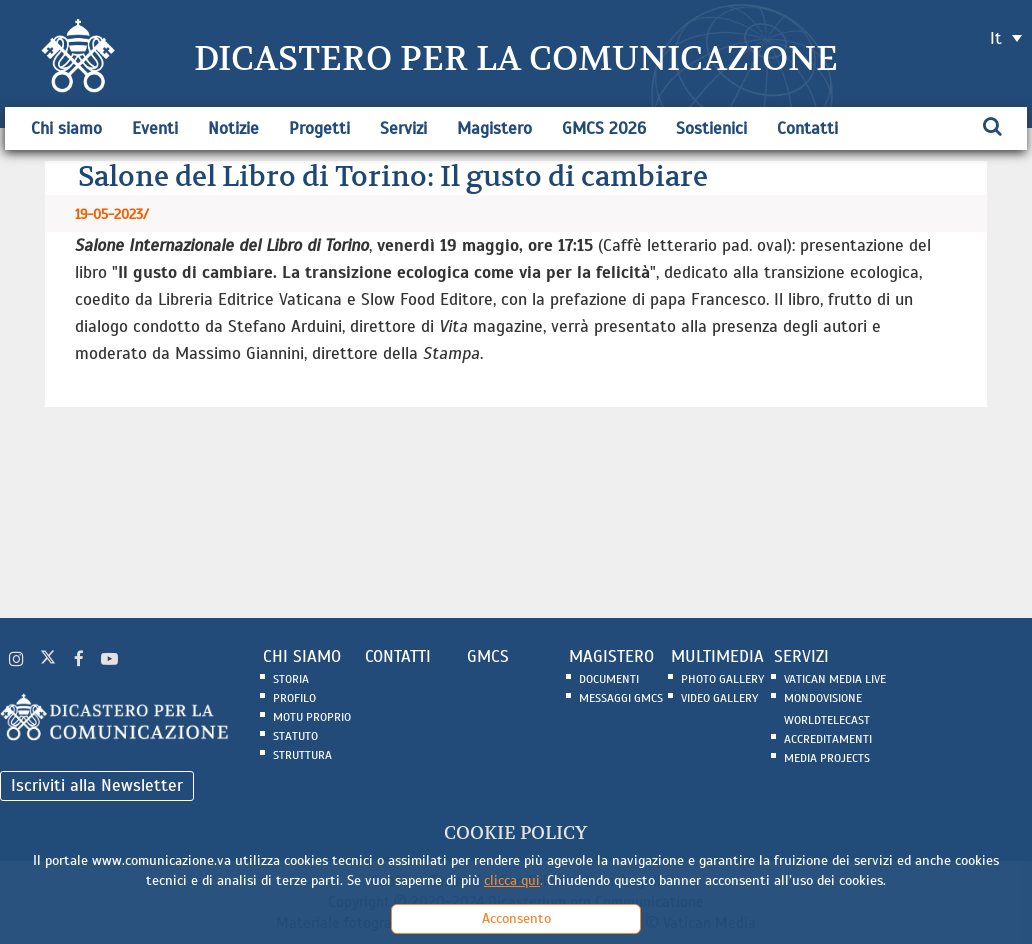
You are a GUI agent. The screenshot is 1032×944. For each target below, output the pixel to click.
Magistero (494, 128)
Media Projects (827, 758)
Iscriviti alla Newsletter (97, 785)
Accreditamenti (828, 739)
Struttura (302, 755)
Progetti (319, 128)
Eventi (155, 128)
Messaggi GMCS (621, 698)
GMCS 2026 (604, 128)
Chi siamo (66, 128)
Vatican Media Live (835, 679)
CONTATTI (398, 656)
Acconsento (516, 918)
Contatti (807, 128)
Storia (291, 679)
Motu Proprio (312, 717)
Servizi (403, 128)
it (996, 38)
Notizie (233, 128)
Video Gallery (719, 698)
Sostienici (711, 128)
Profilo (294, 698)
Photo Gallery (722, 679)
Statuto (295, 736)
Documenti (609, 679)
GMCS (488, 656)
